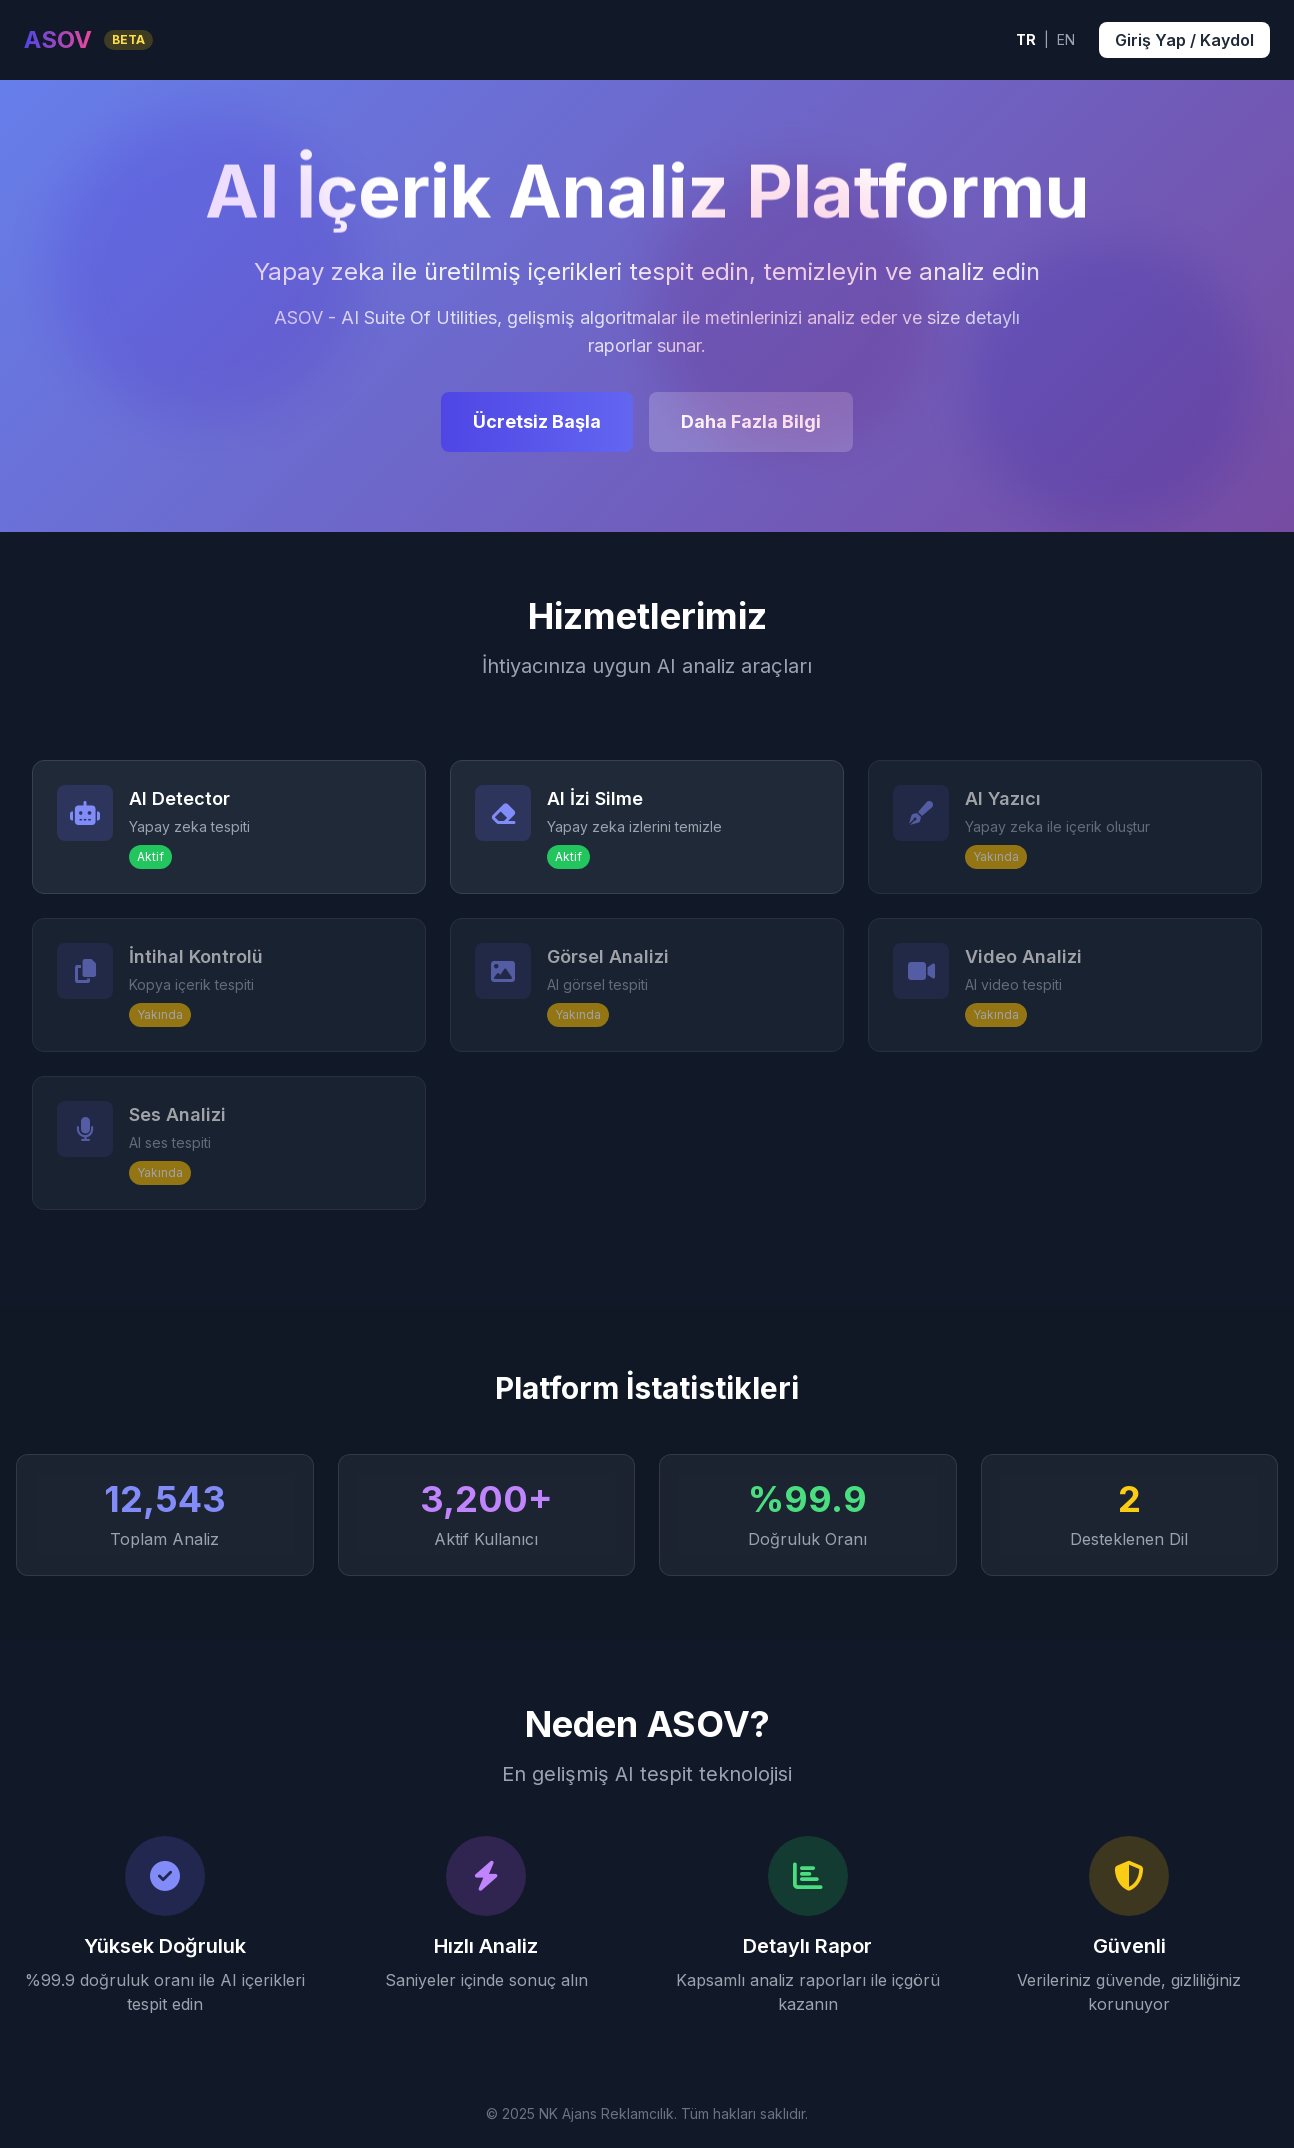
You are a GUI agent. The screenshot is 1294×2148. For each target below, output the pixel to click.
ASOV (58, 39)
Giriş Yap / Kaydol (1184, 40)
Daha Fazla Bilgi (751, 421)
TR (1026, 39)
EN (1066, 39)
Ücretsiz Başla (537, 421)
